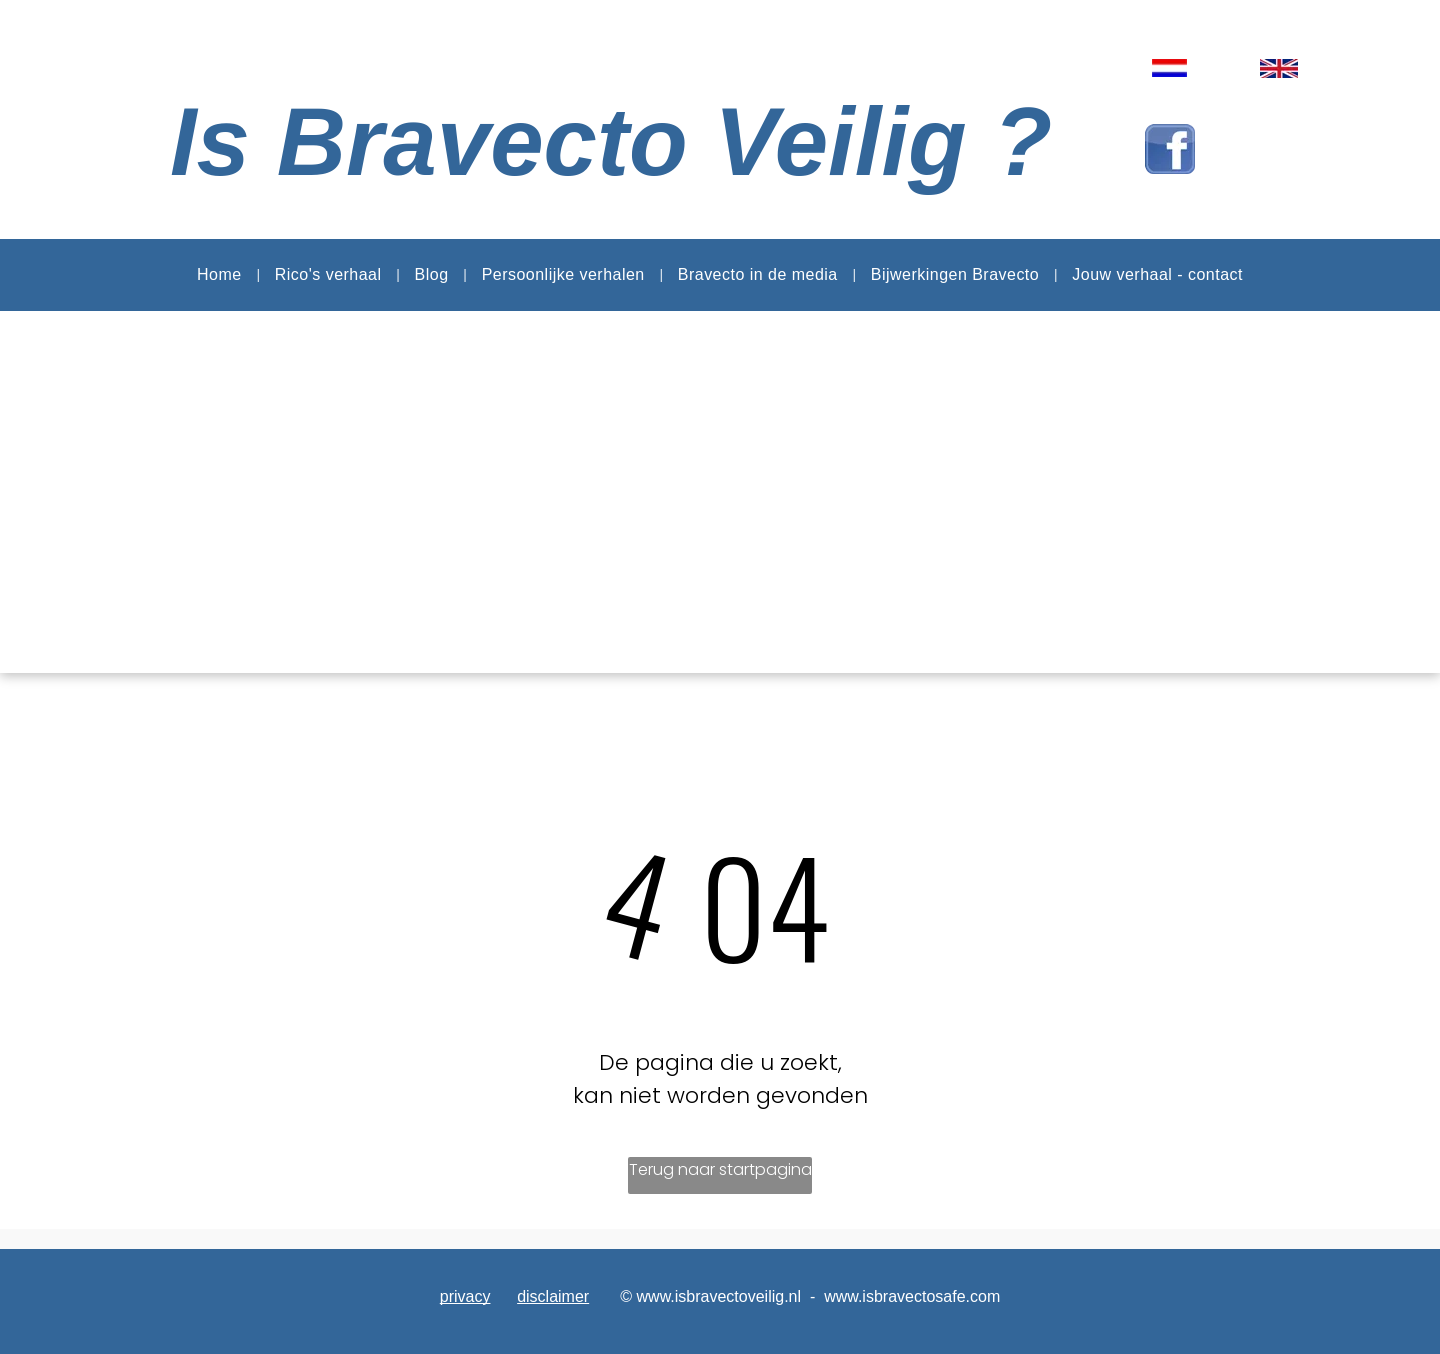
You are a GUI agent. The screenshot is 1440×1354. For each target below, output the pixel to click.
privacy (465, 1296)
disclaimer (553, 1296)
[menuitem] (221, 275)
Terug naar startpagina (720, 1169)
